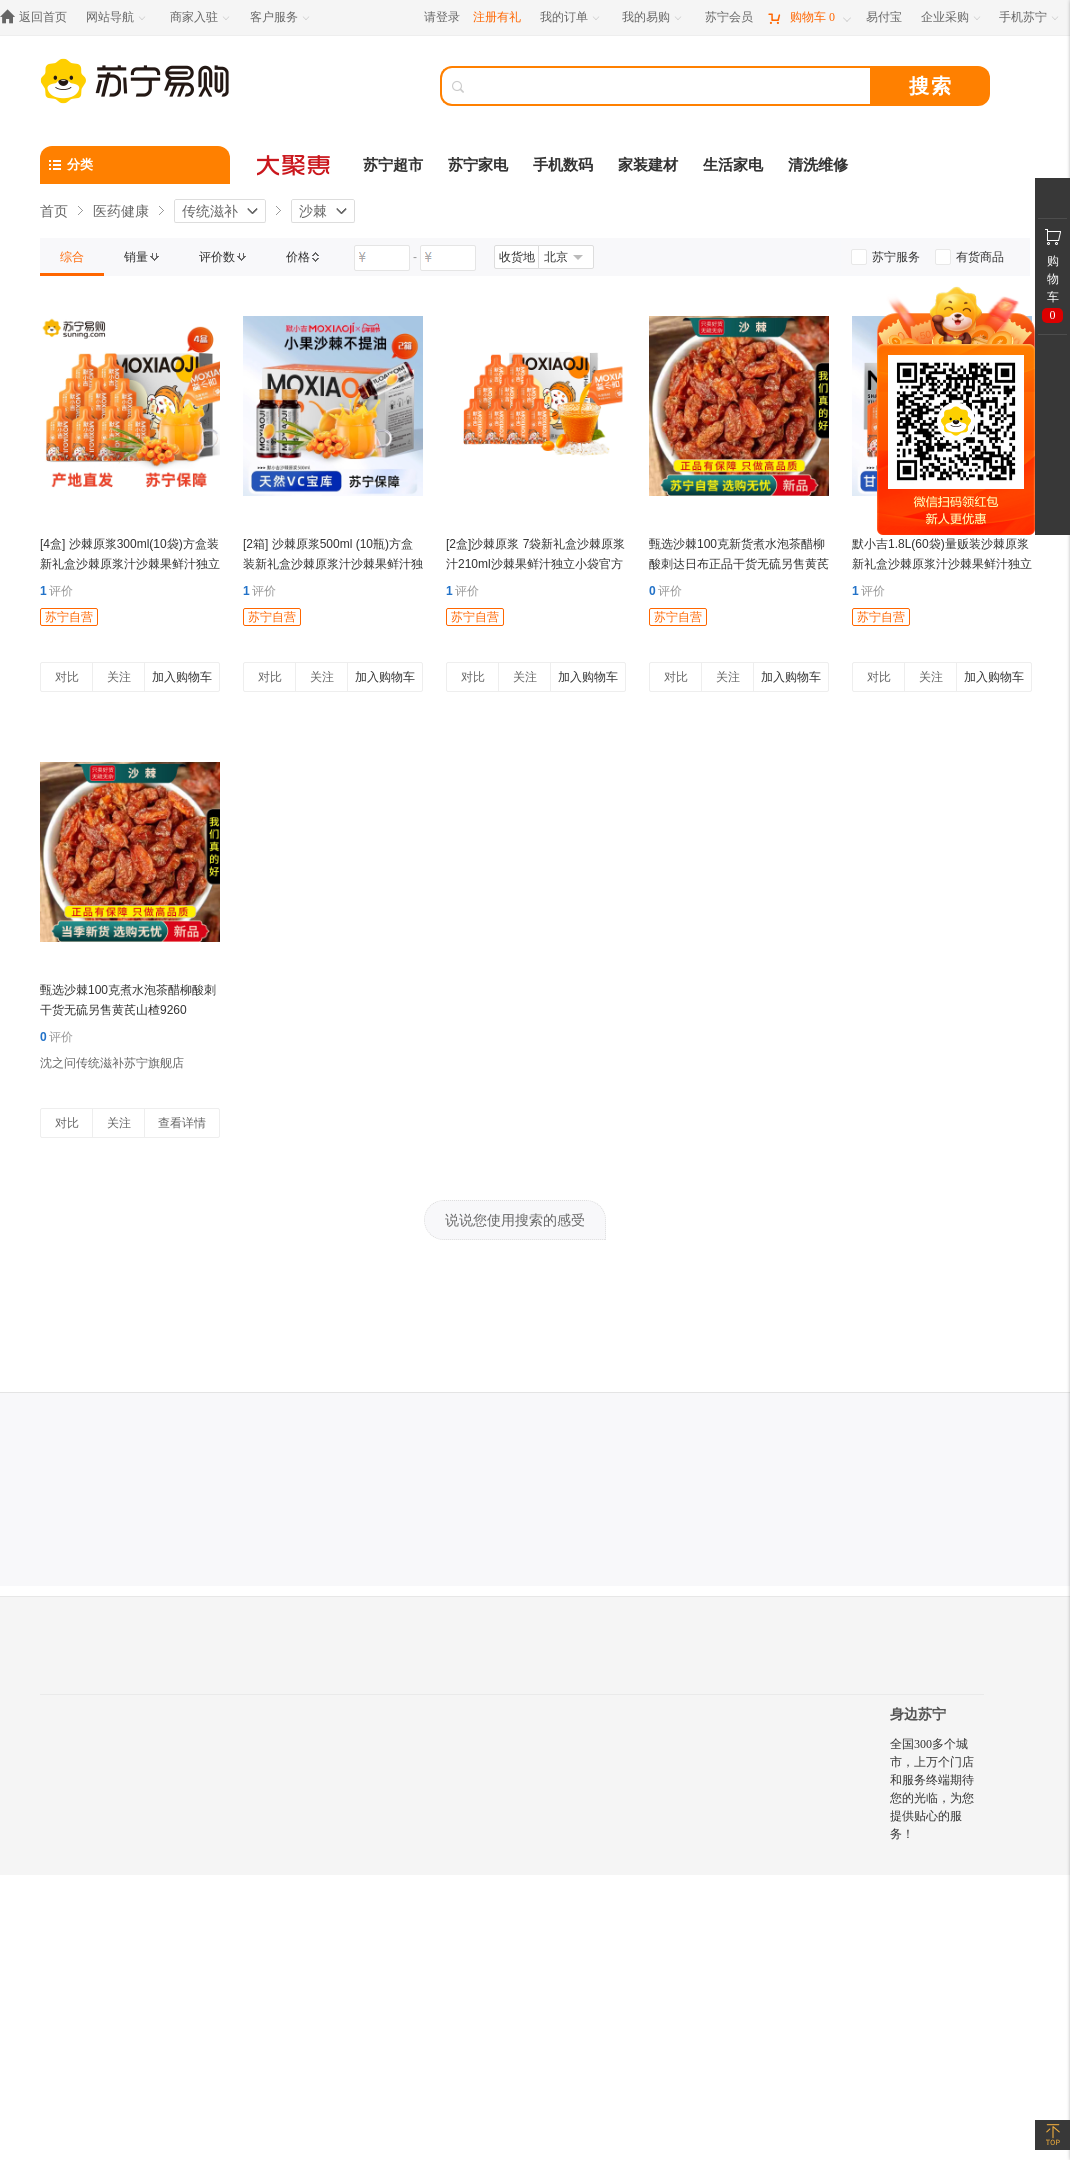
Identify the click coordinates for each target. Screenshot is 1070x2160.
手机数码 (563, 165)
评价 (56, 591)
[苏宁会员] (729, 17)
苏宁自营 (69, 617)
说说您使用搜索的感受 (515, 1220)
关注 (119, 677)
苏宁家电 (478, 165)
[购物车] (809, 17)
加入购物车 (182, 677)
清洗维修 (818, 165)
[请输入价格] (382, 258)
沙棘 (313, 211)
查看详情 (182, 1123)
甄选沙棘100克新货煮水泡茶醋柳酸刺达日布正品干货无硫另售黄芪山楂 (739, 564)
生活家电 (733, 165)
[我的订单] (571, 17)
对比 (67, 677)
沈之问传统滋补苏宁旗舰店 (112, 1063)
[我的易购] (653, 17)
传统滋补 (210, 211)
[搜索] (670, 86)
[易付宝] (884, 17)
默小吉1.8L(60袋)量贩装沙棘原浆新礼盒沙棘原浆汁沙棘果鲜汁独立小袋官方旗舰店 (942, 564)
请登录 (442, 17)
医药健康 (121, 211)
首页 (54, 211)
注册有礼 (497, 17)
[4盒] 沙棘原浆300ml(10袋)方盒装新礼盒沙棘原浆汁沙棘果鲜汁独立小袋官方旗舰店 (130, 564)
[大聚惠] (295, 165)
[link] (72, 257)
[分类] (135, 165)
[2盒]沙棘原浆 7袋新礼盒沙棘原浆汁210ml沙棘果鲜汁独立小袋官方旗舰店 (535, 564)
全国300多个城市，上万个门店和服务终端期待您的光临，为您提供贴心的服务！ (932, 1789)
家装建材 (648, 165)
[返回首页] (38, 17)
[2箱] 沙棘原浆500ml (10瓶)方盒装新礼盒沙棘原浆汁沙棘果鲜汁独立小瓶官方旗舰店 (333, 564)
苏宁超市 (393, 165)
